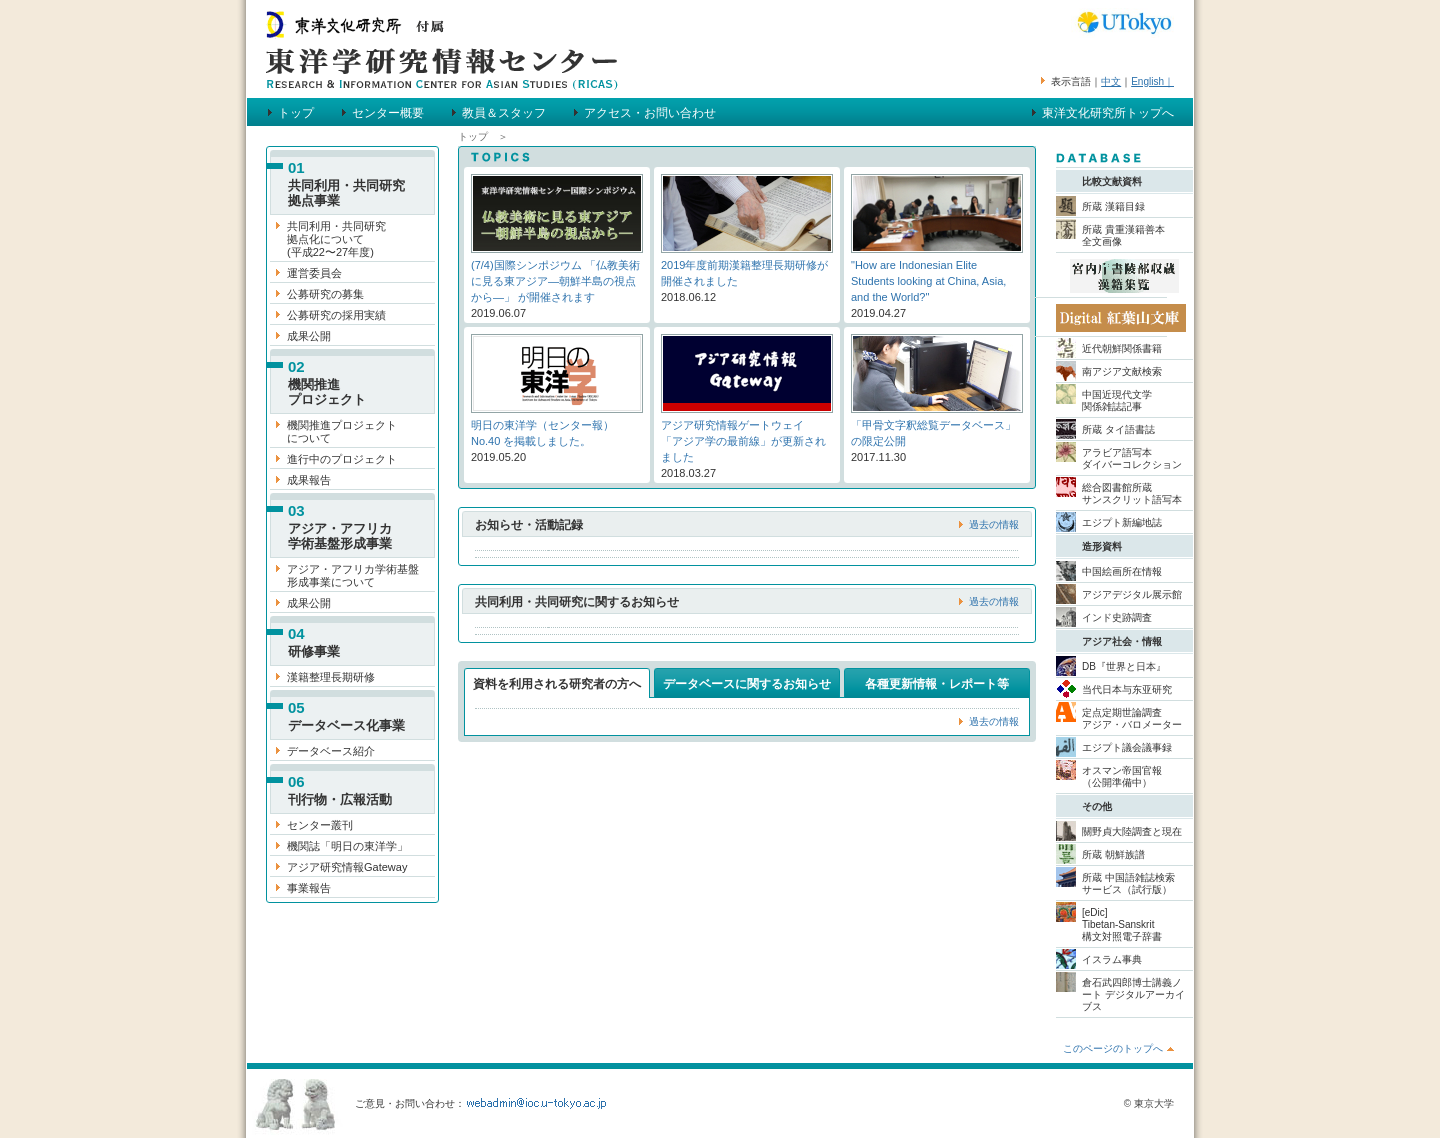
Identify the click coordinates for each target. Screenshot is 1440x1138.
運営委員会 (314, 273)
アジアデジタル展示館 (1132, 594)
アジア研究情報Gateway (347, 867)
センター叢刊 (320, 825)
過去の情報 (994, 524)
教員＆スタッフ (504, 113)
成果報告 (309, 480)
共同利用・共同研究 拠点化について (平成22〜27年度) (336, 239)
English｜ (1152, 81)
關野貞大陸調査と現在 (1132, 831)
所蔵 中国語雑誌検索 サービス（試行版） (1128, 883)
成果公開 (309, 336)
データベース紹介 (331, 751)
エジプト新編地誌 (1122, 522)
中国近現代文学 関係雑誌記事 (1117, 400)
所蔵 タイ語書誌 (1118, 429)
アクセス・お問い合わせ (650, 113)
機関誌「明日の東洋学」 (347, 846)
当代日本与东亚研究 (1127, 689)
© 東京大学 (1149, 1103)
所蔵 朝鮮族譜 (1113, 854)
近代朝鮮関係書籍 (1122, 348)
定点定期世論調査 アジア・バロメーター (1132, 718)
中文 (1111, 81)
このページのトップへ (1113, 1048)
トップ (296, 113)
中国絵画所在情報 (1122, 571)
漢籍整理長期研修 (331, 677)
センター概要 (388, 113)
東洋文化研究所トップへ (1108, 113)
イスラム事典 (1112, 959)
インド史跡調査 (1117, 617)
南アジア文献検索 (1122, 371)
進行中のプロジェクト (342, 459)
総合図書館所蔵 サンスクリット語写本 (1132, 493)
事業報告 (309, 888)
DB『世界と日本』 (1124, 666)
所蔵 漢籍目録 (1113, 206)
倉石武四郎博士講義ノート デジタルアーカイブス (1133, 994)
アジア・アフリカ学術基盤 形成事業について (353, 575)
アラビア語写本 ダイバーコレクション (1132, 458)
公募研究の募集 (325, 294)
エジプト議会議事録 (1127, 747)
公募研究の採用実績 (336, 315)
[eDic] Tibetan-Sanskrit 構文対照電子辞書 (1122, 924)
